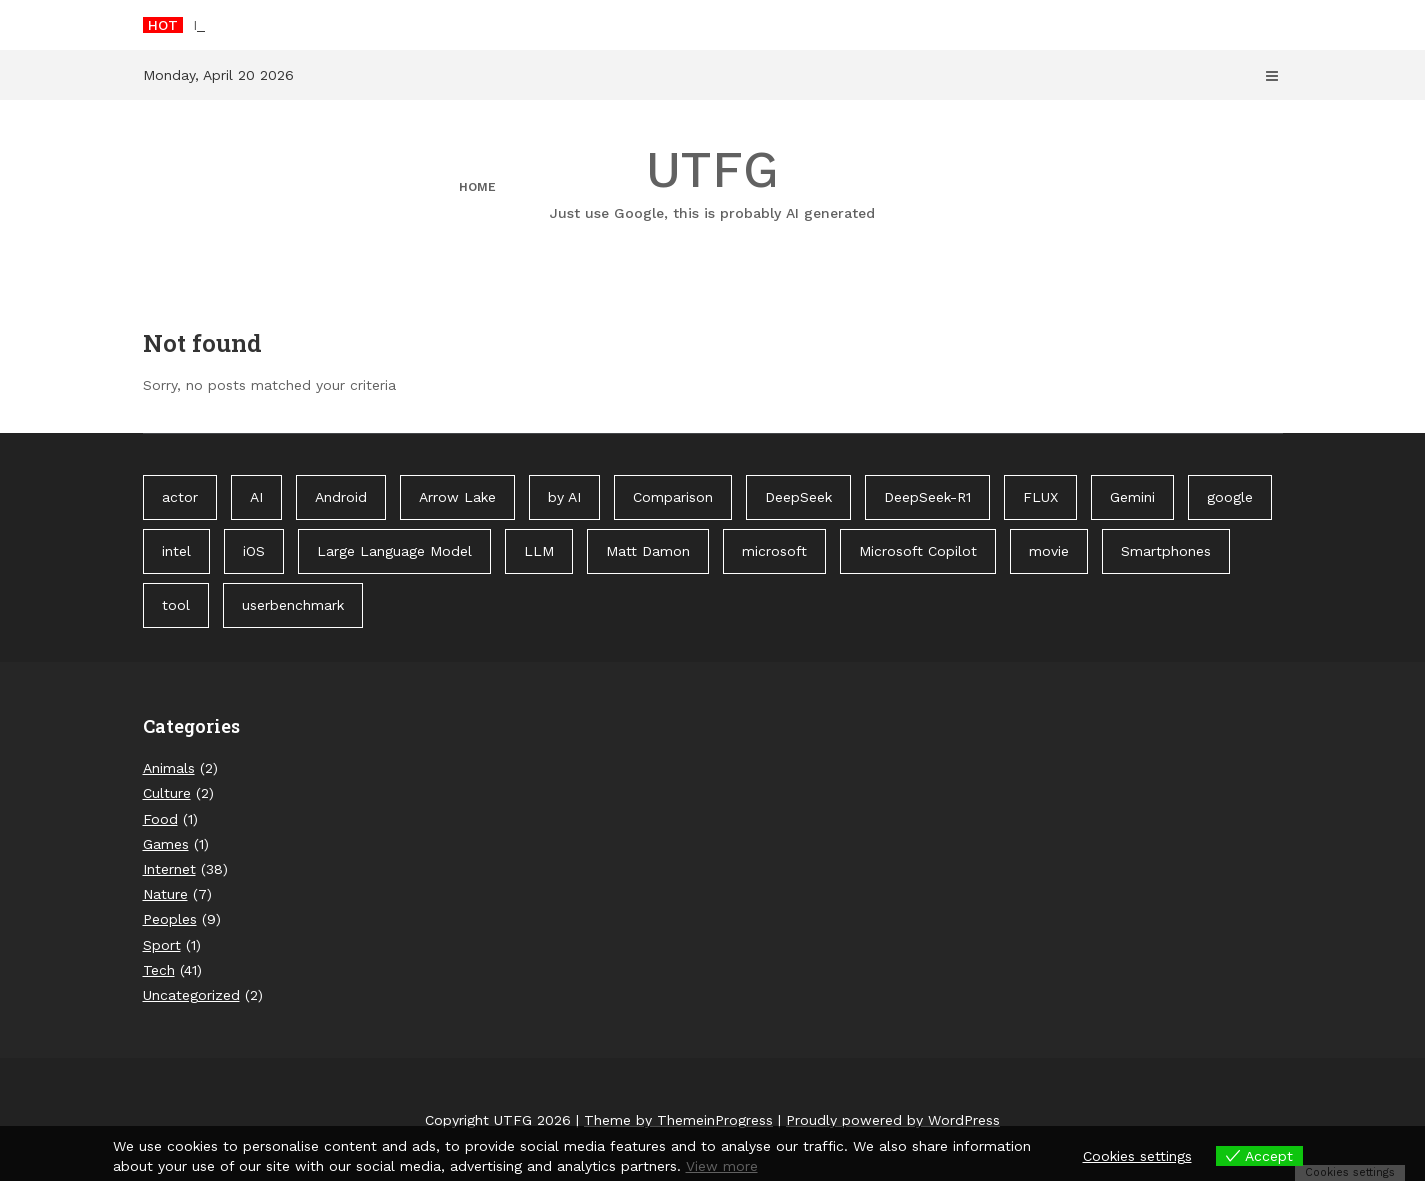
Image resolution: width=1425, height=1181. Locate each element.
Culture (167, 793)
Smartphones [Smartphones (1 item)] (1166, 551)
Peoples (170, 919)
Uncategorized (191, 995)
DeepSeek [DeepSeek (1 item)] (798, 497)
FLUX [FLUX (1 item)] (1040, 497)
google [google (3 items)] (1230, 497)
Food (160, 819)
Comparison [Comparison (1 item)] (673, 497)
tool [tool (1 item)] (176, 605)
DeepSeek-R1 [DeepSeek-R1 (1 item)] (927, 497)
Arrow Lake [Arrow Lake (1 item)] (457, 497)
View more (722, 1166)
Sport (162, 945)
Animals (169, 768)
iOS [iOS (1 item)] (254, 551)
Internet (169, 869)
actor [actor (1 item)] (180, 497)
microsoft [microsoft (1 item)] (774, 551)
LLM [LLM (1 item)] (539, 551)
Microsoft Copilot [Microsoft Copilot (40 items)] (918, 551)
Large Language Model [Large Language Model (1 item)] (394, 551)
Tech (159, 970)
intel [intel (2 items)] (176, 551)
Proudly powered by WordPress (893, 1120)
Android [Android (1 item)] (341, 497)
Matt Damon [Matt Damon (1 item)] (648, 551)
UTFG (713, 182)
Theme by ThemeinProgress (678, 1120)
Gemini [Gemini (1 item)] (1132, 497)
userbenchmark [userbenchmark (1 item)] (293, 605)
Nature (165, 894)
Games (166, 844)
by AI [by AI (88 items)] (564, 497)
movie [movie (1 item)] (1049, 551)
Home (477, 187)
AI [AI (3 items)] (256, 497)
